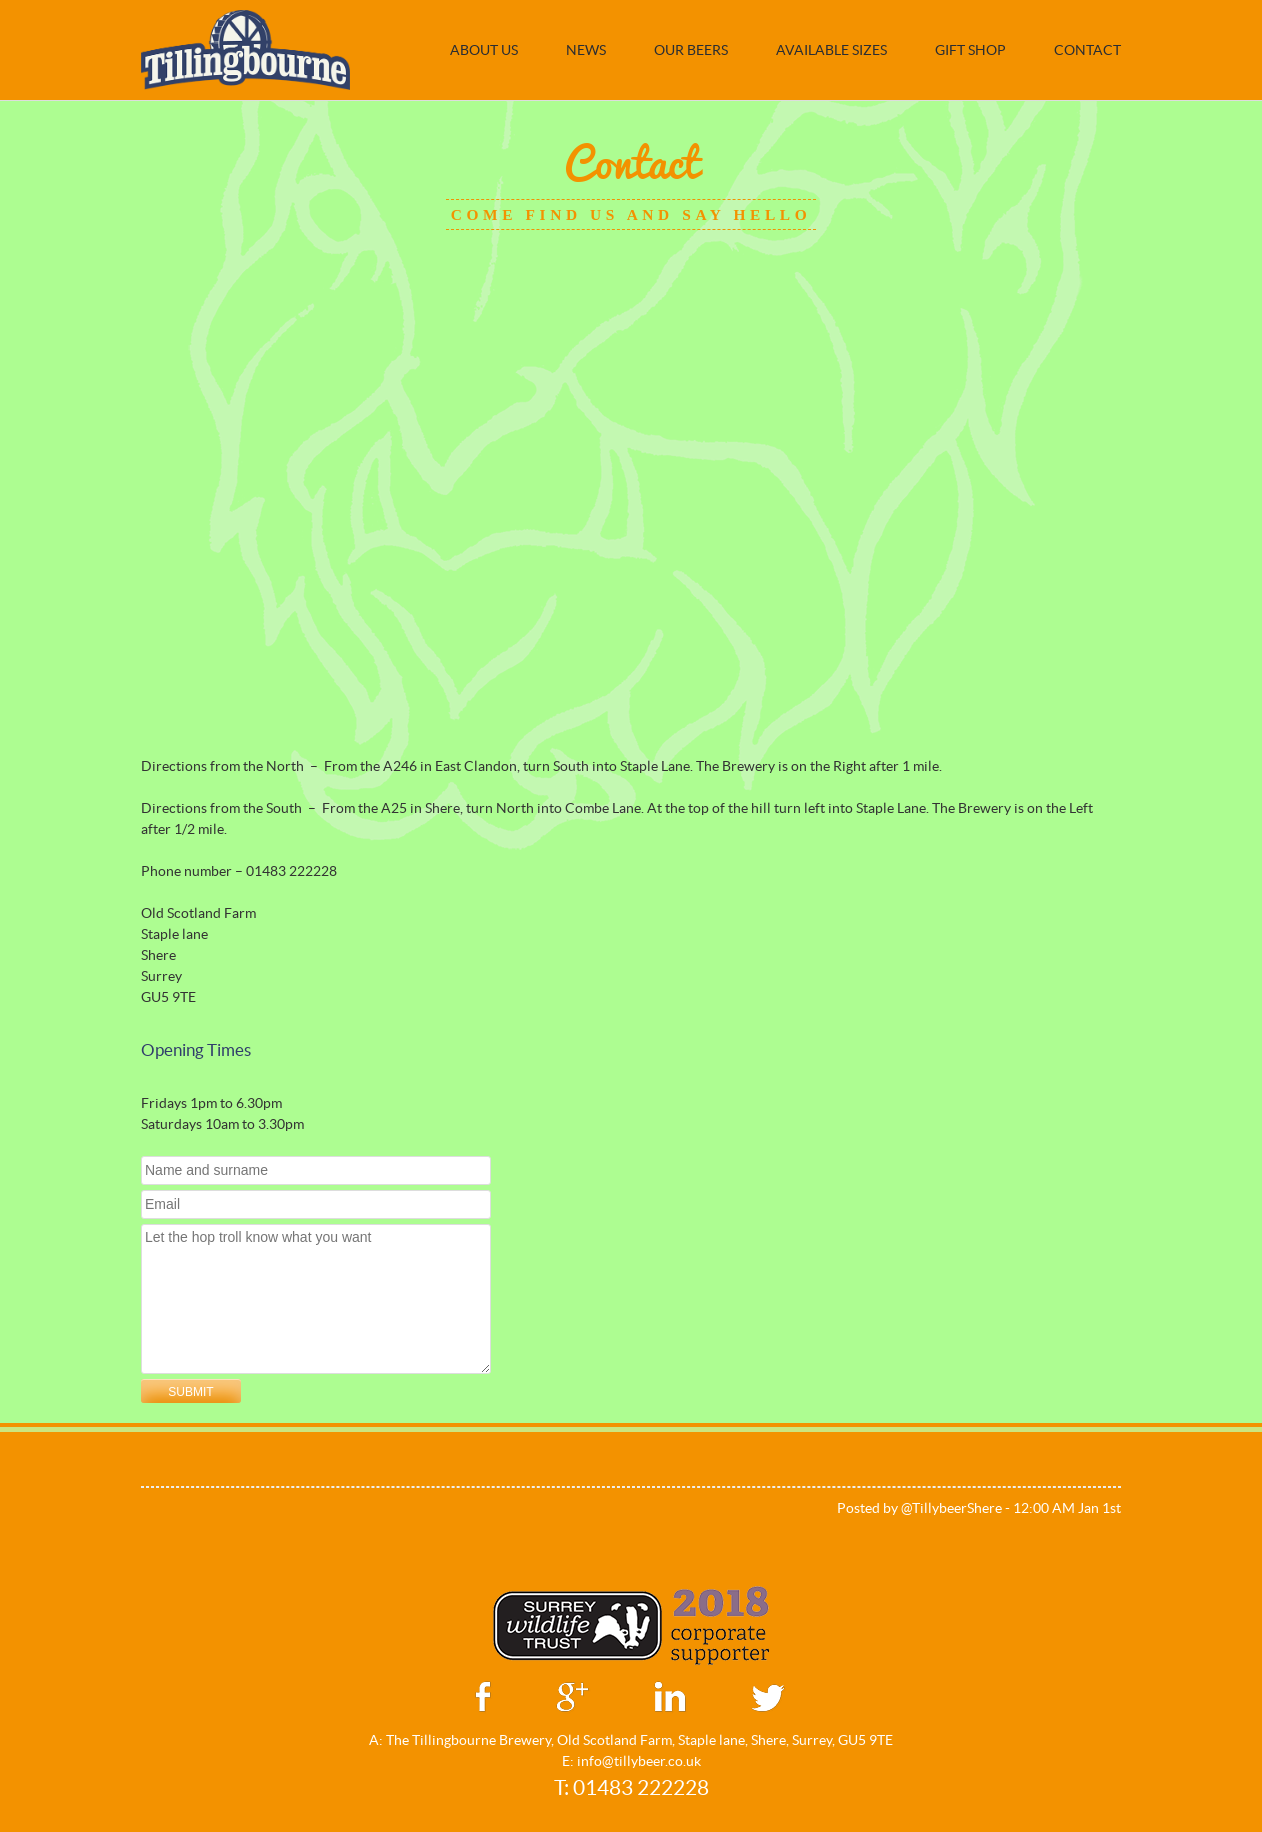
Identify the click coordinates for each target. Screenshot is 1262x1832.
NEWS (586, 50)
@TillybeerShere (951, 1508)
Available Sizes (831, 50)
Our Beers (691, 50)
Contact (1087, 50)
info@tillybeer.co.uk (639, 1761)
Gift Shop (970, 50)
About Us (484, 50)
